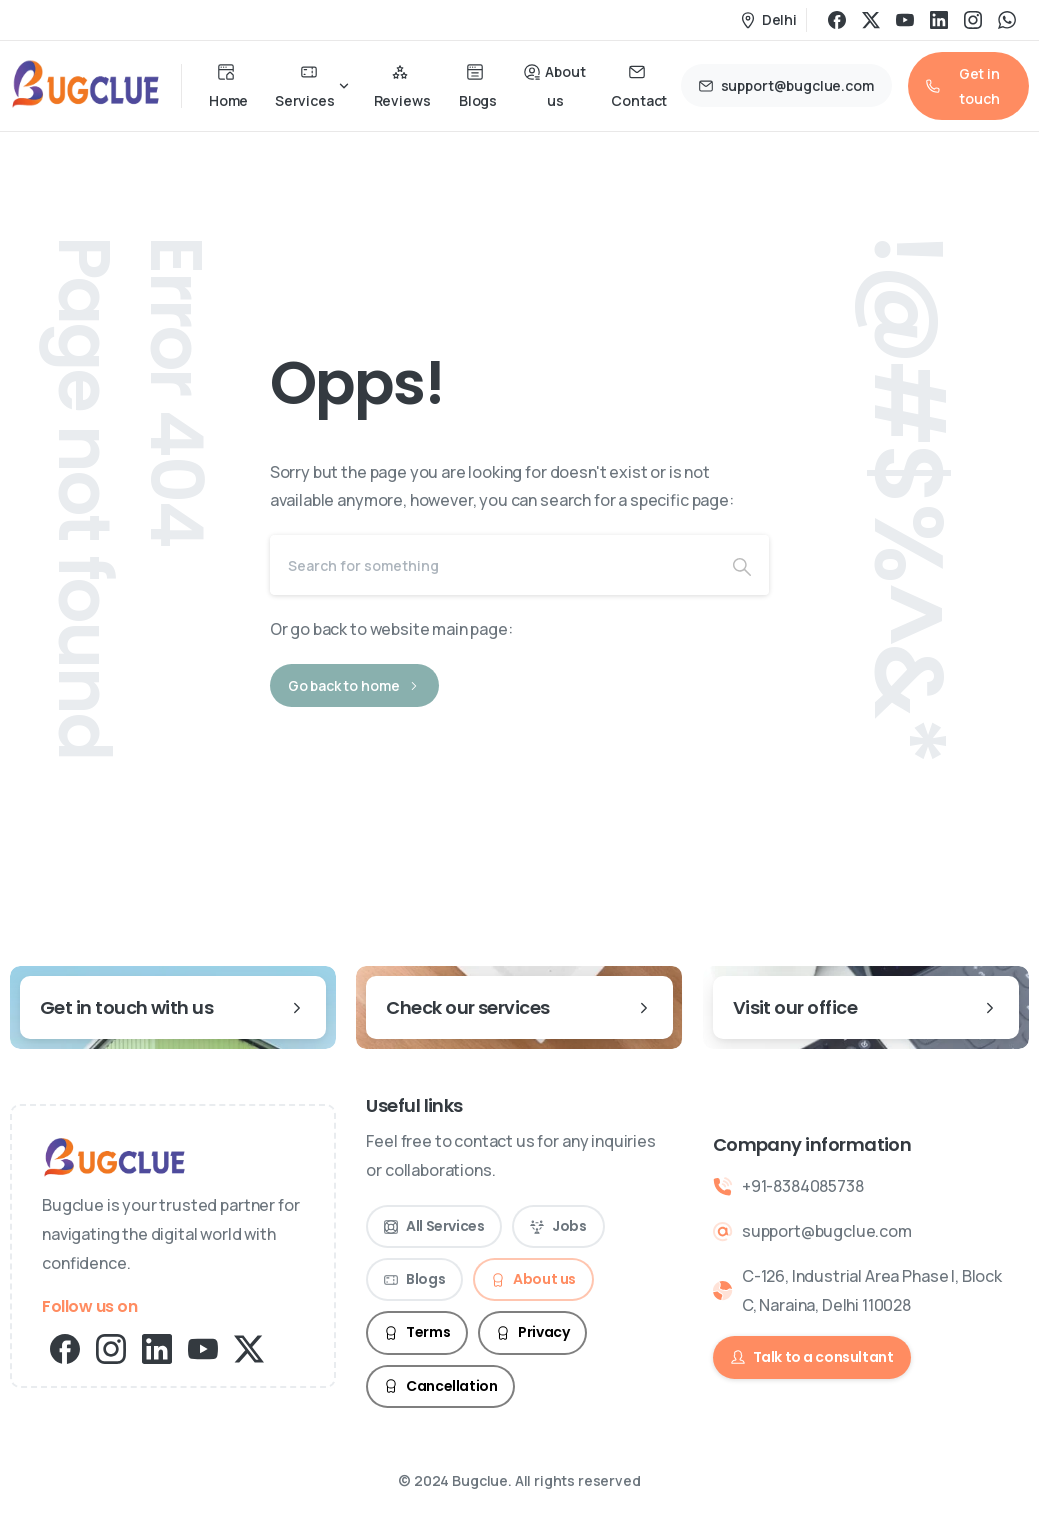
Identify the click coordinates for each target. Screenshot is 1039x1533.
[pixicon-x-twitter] (249, 1347)
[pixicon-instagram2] (111, 1347)
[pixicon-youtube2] (203, 1347)
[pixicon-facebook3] (65, 1347)
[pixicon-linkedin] (157, 1347)
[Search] (493, 565)
